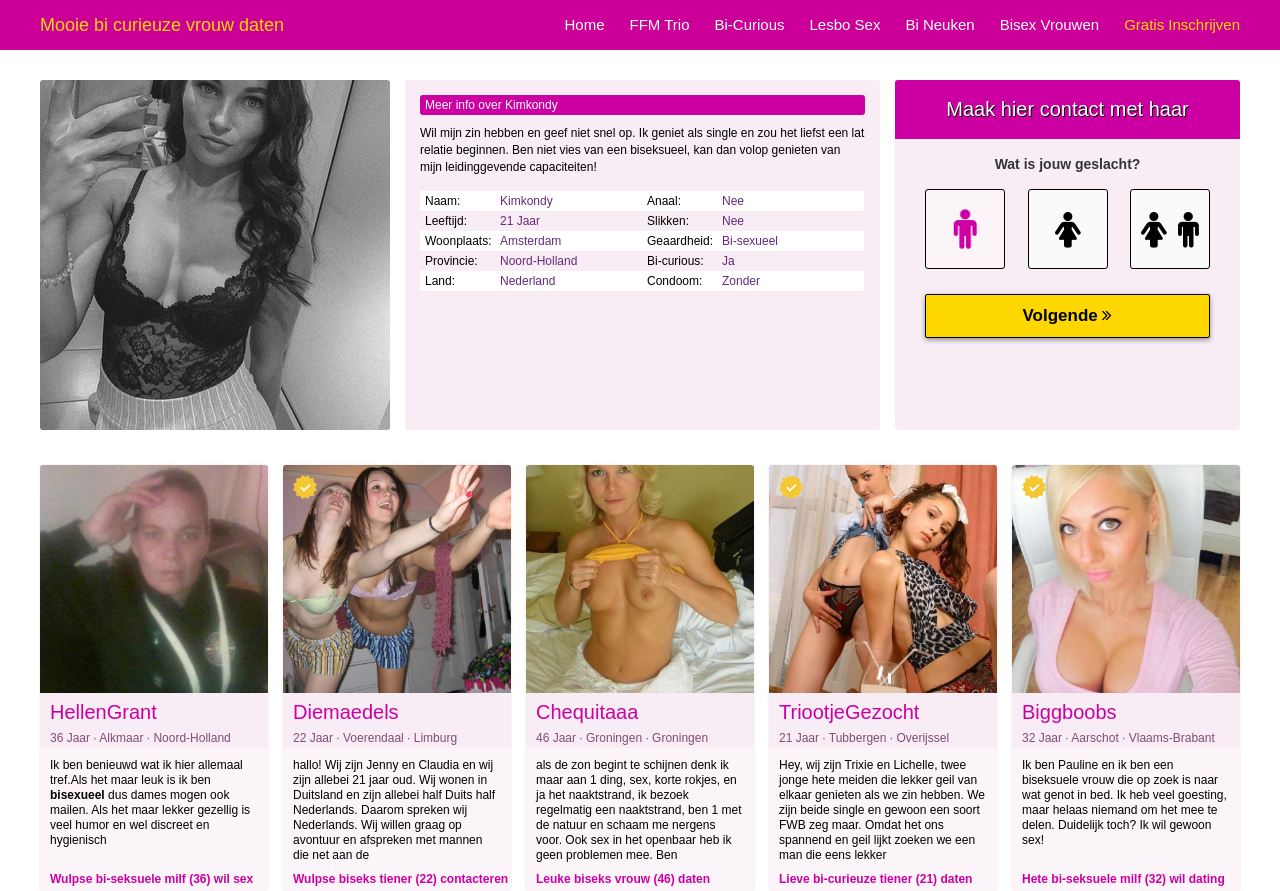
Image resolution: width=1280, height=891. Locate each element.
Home (584, 24)
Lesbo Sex (845, 24)
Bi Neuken (939, 24)
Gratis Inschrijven (1182, 24)
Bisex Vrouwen (1050, 24)
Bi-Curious (749, 24)
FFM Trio (659, 24)
